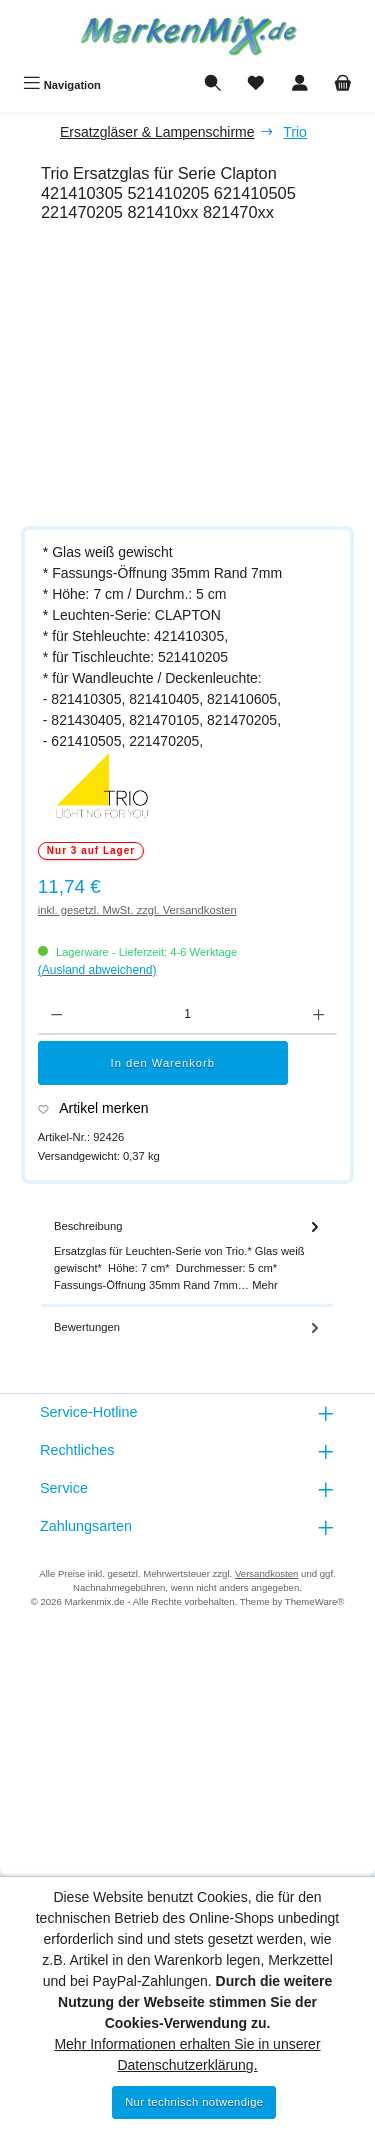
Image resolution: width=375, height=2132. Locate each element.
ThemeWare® (315, 1601)
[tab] (187, 1256)
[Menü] (62, 85)
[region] (197, 378)
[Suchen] (213, 85)
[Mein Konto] (300, 85)
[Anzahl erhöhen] (318, 1015)
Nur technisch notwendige (194, 2102)
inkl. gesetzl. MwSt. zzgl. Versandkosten (137, 910)
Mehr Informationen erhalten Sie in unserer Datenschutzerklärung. (187, 2054)
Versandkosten (266, 1573)
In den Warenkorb (163, 1063)
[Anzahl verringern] (56, 1015)
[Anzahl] (187, 1015)
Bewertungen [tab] (188, 1327)
